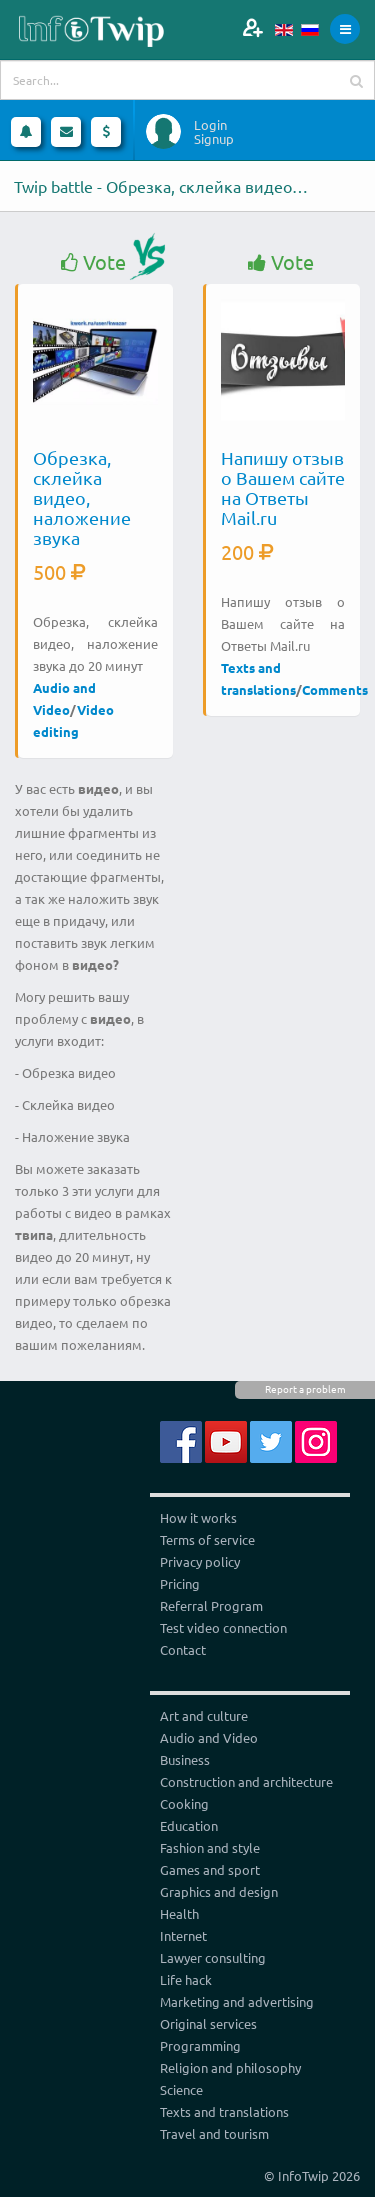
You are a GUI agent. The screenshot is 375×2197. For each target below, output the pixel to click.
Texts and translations (224, 2111)
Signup (214, 139)
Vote (93, 262)
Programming (200, 2045)
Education (189, 1825)
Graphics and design (219, 1891)
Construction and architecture (246, 1781)
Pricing (180, 1583)
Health (179, 1913)
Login (210, 125)
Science (181, 2089)
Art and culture (204, 1715)
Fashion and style (210, 1847)
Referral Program (211, 1605)
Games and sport (210, 1869)
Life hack (186, 1979)
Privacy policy (200, 1561)
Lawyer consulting (213, 1957)
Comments (335, 689)
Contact (183, 1649)
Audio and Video (209, 1737)
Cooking (184, 1803)
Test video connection (223, 1627)
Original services (208, 2023)
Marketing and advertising (237, 2001)
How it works (198, 1517)
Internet (183, 1935)
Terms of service (207, 1539)
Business (185, 1759)
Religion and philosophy (230, 2067)
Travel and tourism (214, 2133)
